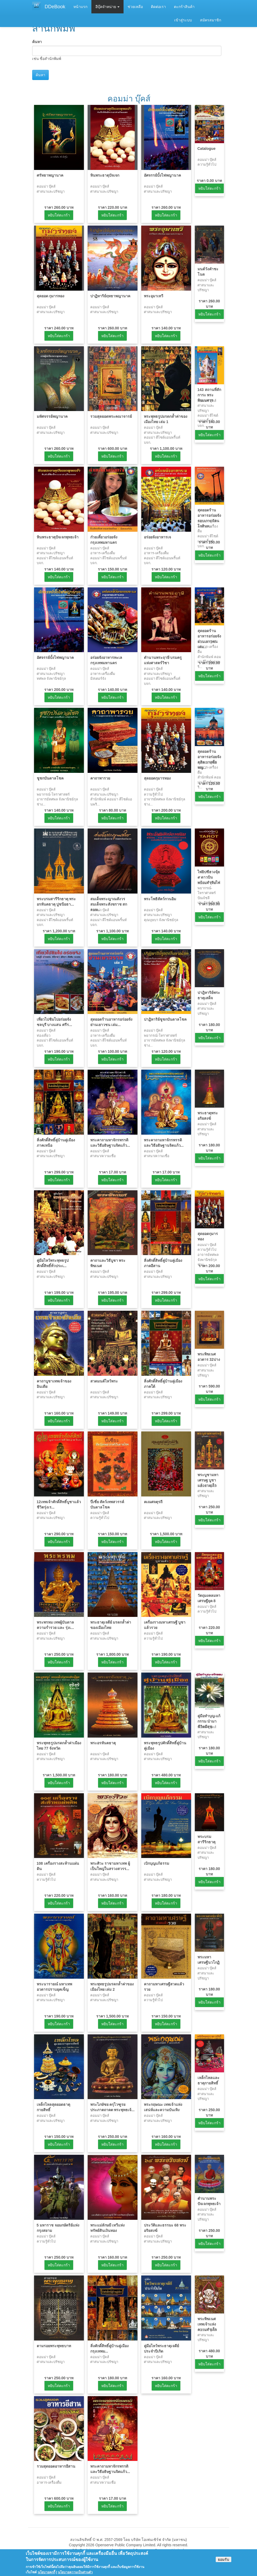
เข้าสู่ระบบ (183, 20)
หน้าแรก (80, 7)
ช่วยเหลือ (135, 7)
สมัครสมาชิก (210, 20)
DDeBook (55, 6)
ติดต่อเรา (158, 7)
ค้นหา (37, 42)
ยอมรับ (223, 2562)
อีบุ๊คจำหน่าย (107, 7)
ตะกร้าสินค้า (184, 7)
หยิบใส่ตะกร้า (59, 215)
